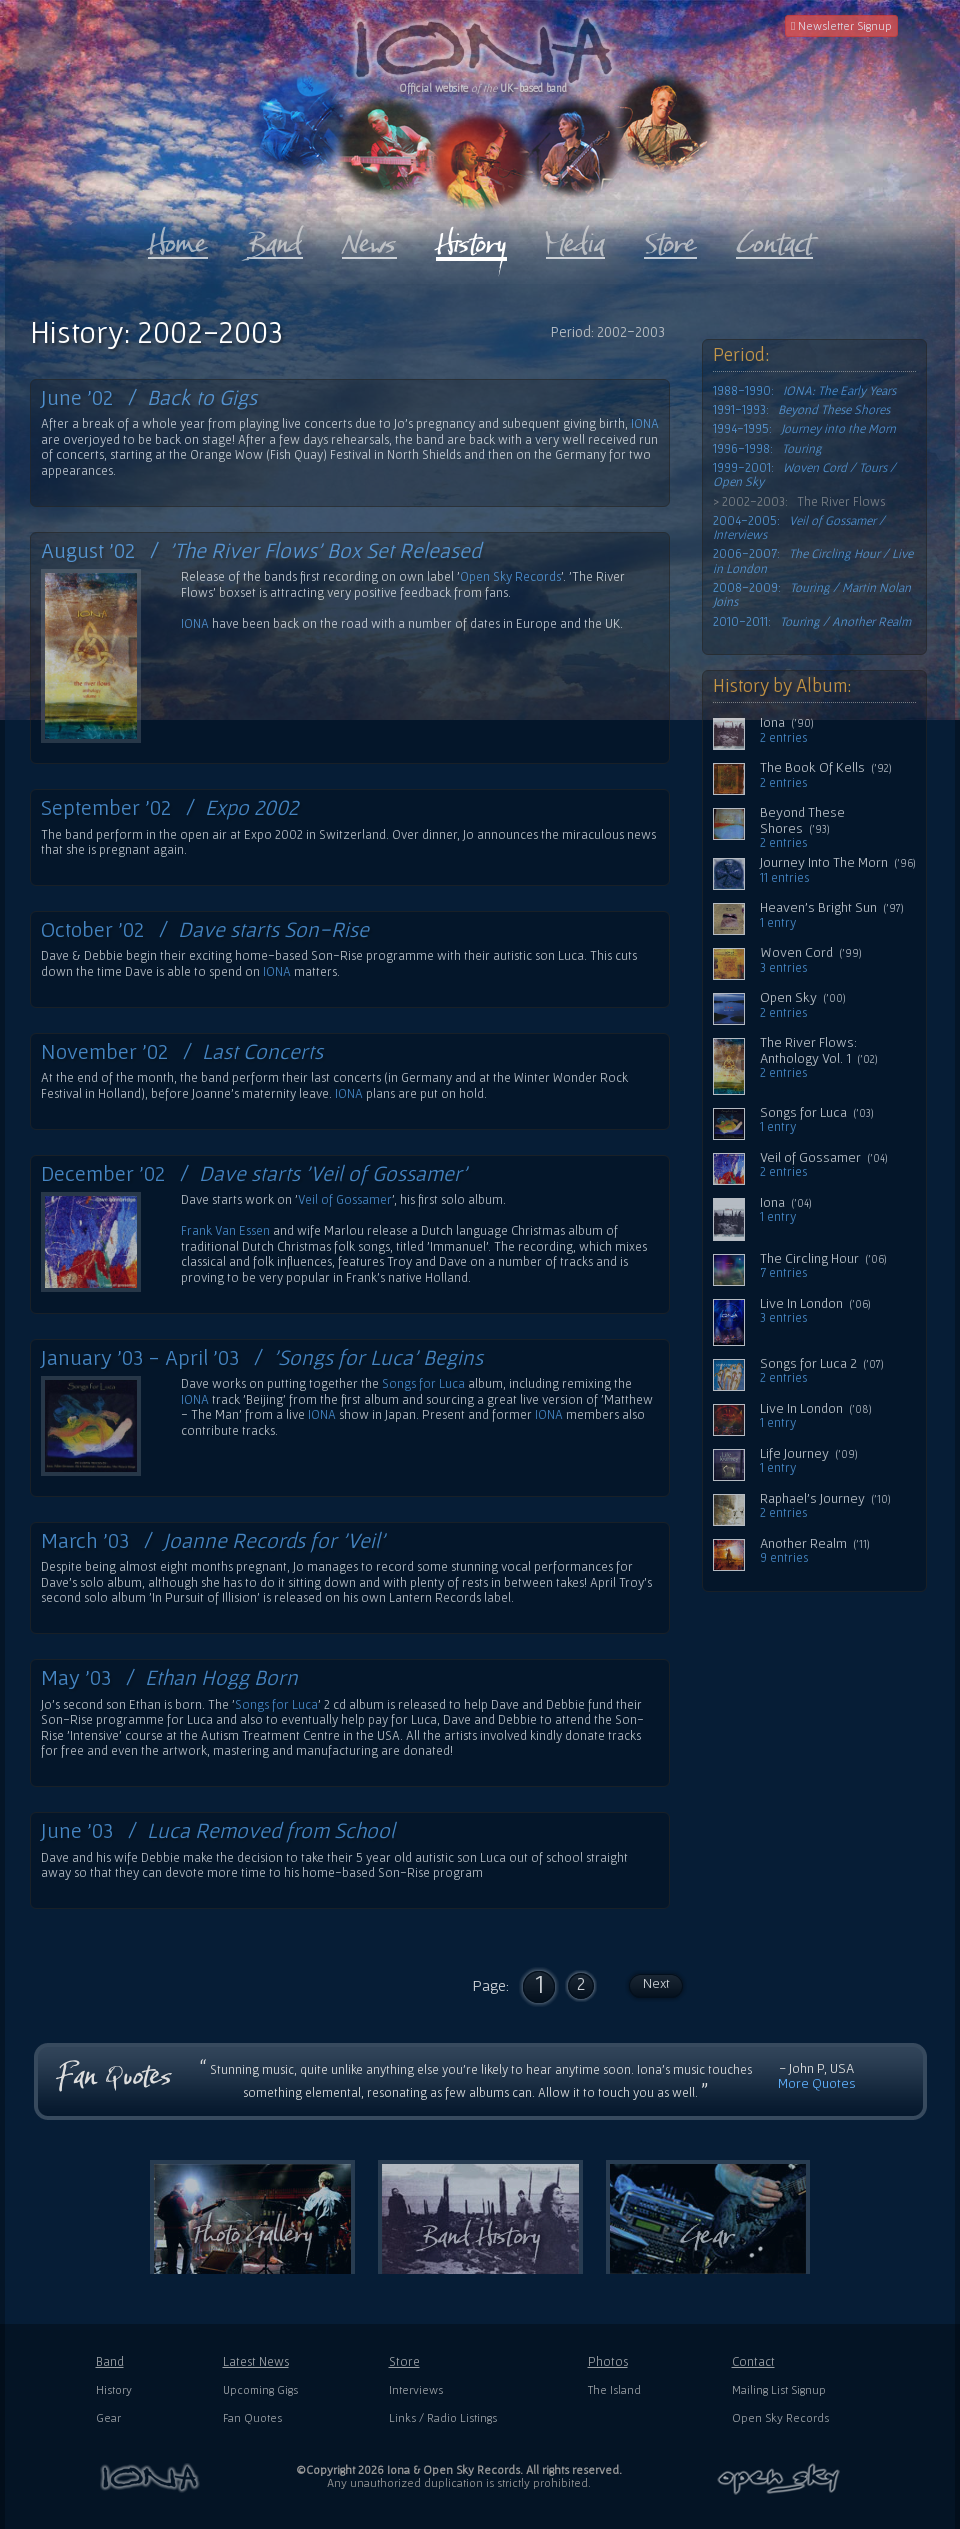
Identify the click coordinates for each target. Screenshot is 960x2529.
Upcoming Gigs (260, 2389)
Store (404, 2361)
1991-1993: (801, 410)
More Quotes (817, 2083)
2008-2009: (812, 595)
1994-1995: (804, 429)
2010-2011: (812, 622)
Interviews (416, 2389)
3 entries (783, 968)
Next (656, 1983)
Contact (753, 2361)
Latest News (256, 2361)
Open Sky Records (510, 576)
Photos (608, 2361)
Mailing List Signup (779, 2389)
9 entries (784, 1558)
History (114, 2389)
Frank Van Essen (225, 1230)
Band (110, 2361)
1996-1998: (767, 449)
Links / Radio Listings (443, 2417)
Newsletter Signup (841, 25)
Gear (108, 2417)
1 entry (778, 923)
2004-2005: (799, 528)
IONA (645, 423)
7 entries (783, 1273)
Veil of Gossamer (345, 1199)
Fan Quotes (252, 2417)
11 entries (784, 878)
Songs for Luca (423, 1383)
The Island (614, 2389)
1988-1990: (804, 391)
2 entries (783, 738)
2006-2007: (813, 561)
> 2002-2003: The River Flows (799, 502)
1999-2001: (804, 475)
